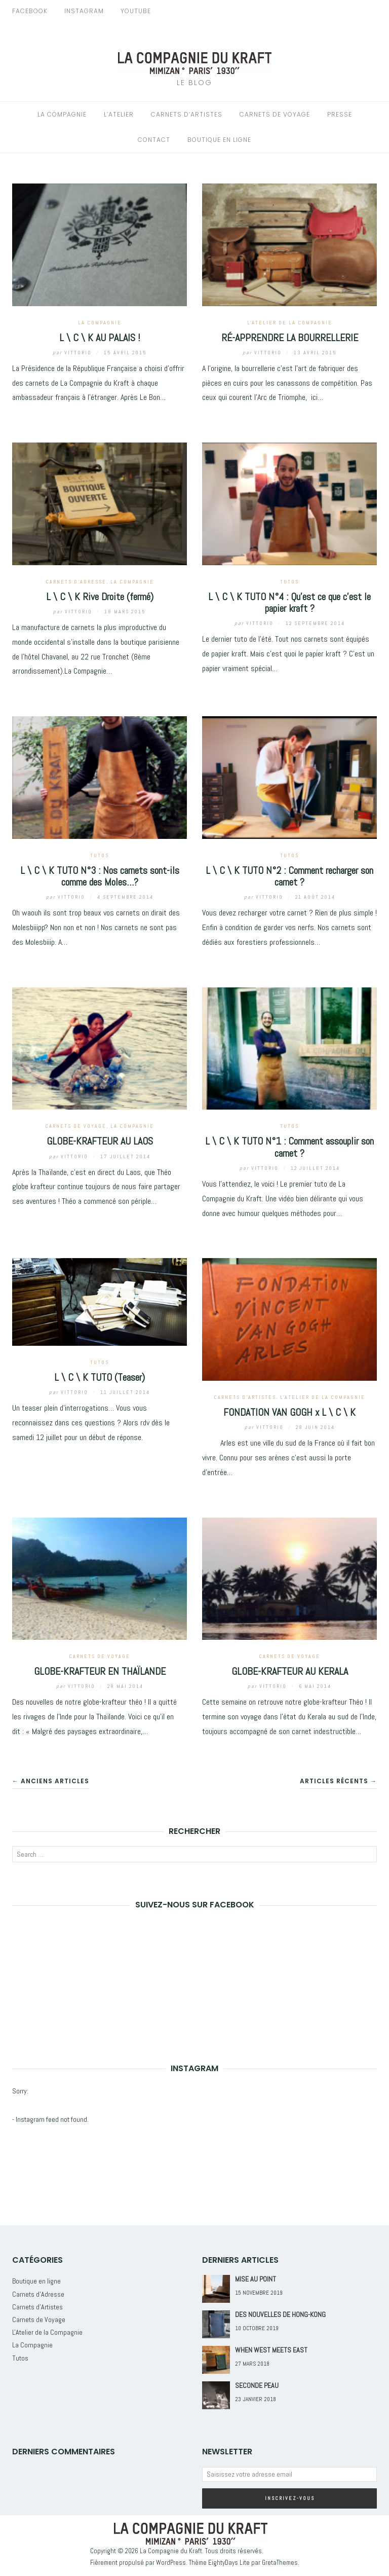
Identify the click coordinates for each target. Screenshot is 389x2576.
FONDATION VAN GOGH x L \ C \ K (289, 1412)
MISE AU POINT (255, 2279)
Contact (154, 139)
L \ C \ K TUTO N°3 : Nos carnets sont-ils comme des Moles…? (99, 876)
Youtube (136, 11)
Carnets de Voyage (275, 114)
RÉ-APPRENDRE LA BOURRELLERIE (289, 337)
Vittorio (73, 352)
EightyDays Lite (229, 2562)
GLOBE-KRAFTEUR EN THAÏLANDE (100, 1671)
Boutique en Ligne (219, 139)
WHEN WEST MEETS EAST (271, 2349)
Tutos (289, 581)
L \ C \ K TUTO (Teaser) (99, 1377)
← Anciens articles (50, 1781)
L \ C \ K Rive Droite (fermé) (99, 596)
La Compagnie (62, 114)
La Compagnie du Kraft (171, 2550)
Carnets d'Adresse (76, 581)
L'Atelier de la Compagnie (289, 322)
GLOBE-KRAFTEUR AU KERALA (289, 1671)
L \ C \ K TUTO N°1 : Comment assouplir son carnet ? (289, 1146)
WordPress (171, 2562)
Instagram (84, 11)
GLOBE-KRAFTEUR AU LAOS (100, 1141)
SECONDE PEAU (257, 2385)
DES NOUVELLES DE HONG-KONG (280, 2314)
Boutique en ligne (36, 2281)
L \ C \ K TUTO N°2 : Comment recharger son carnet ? (289, 876)
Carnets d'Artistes (245, 1397)
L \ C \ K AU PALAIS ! (99, 337)
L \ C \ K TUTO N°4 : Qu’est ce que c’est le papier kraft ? (289, 602)
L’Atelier (119, 114)
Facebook (30, 11)
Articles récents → (338, 1781)
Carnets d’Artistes (186, 114)
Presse (339, 114)
